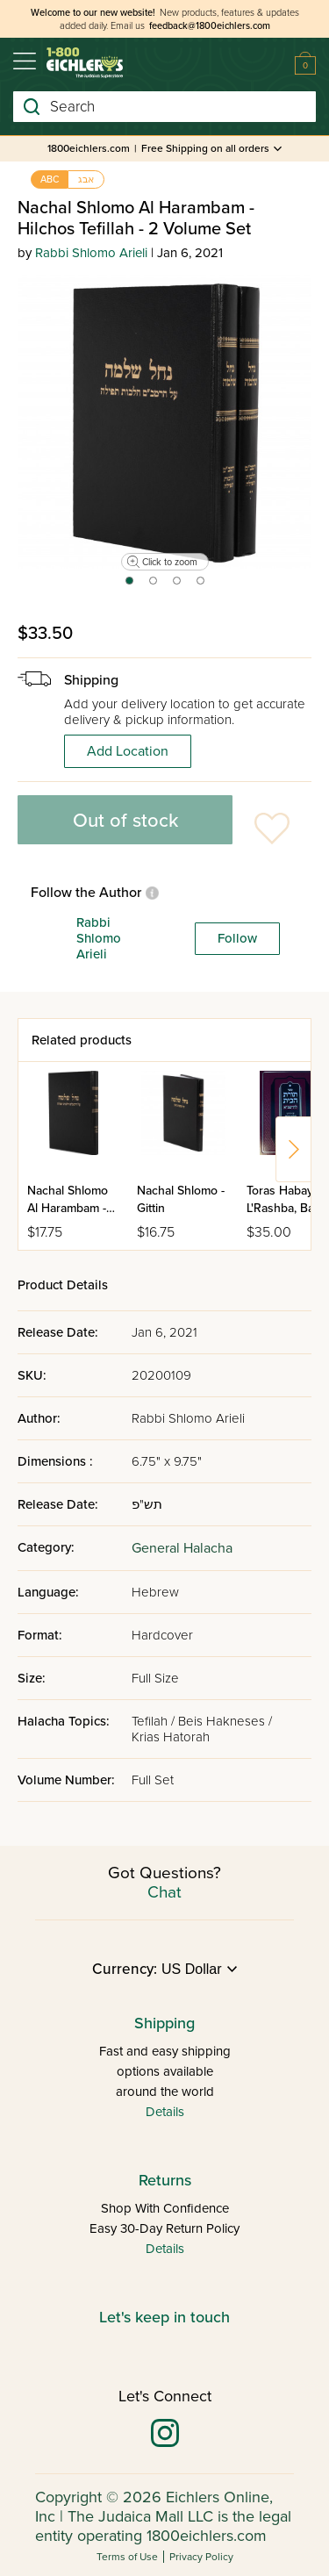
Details (165, 2112)
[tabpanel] (164, 422)
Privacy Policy (201, 2557)
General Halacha (182, 1548)
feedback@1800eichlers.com (209, 26)
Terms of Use (127, 2557)
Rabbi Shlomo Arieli (91, 253)
